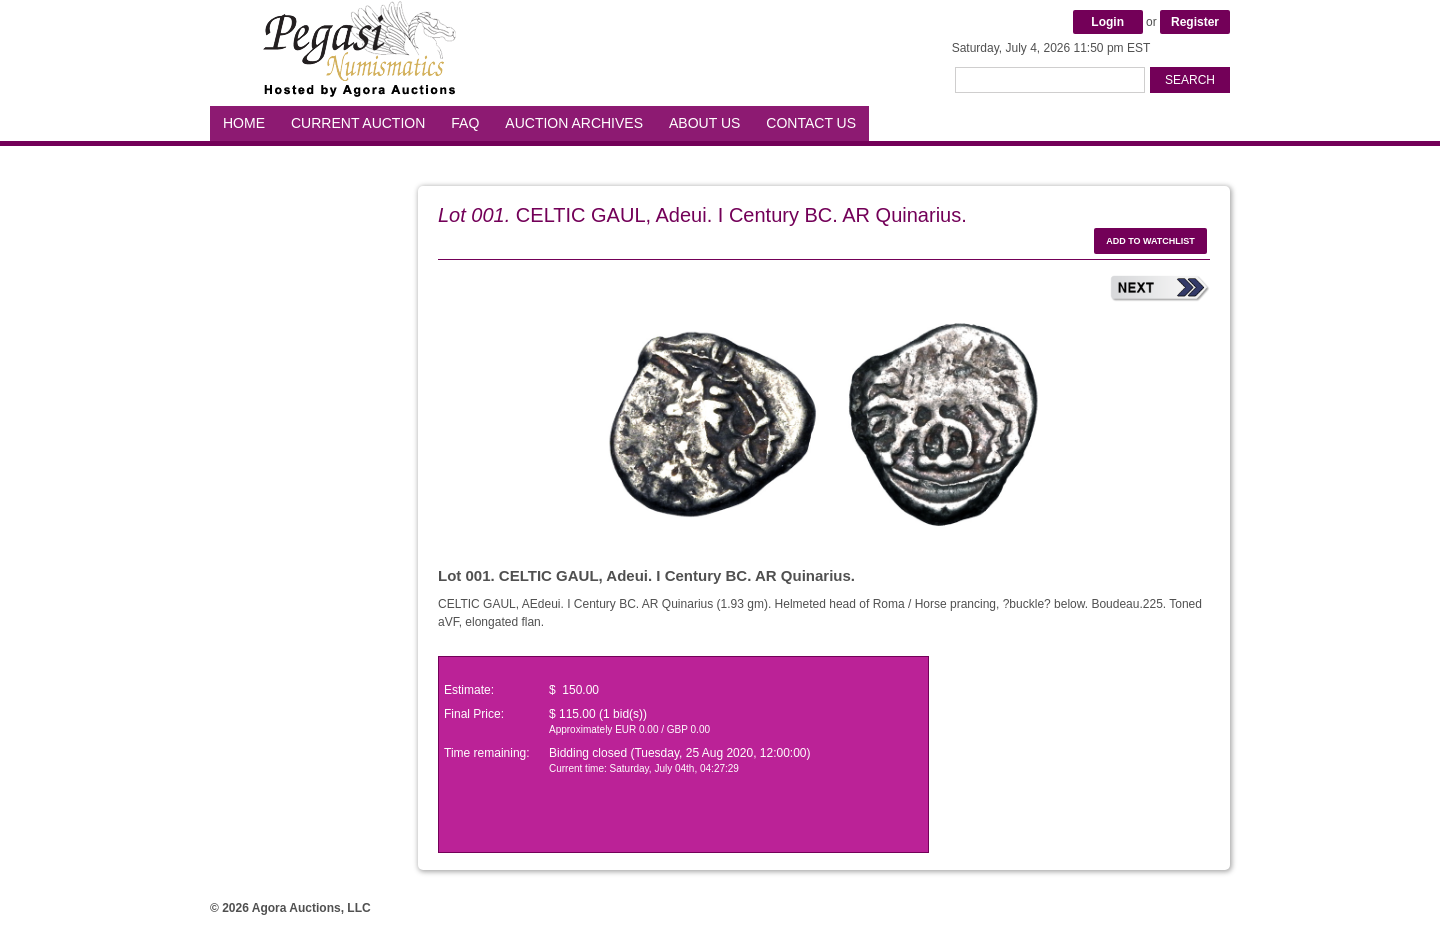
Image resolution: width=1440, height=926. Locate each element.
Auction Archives (574, 123)
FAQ (465, 123)
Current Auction (358, 123)
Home (244, 123)
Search (1190, 80)
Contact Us (811, 123)
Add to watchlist (1150, 241)
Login (1107, 22)
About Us (704, 123)
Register (1195, 22)
